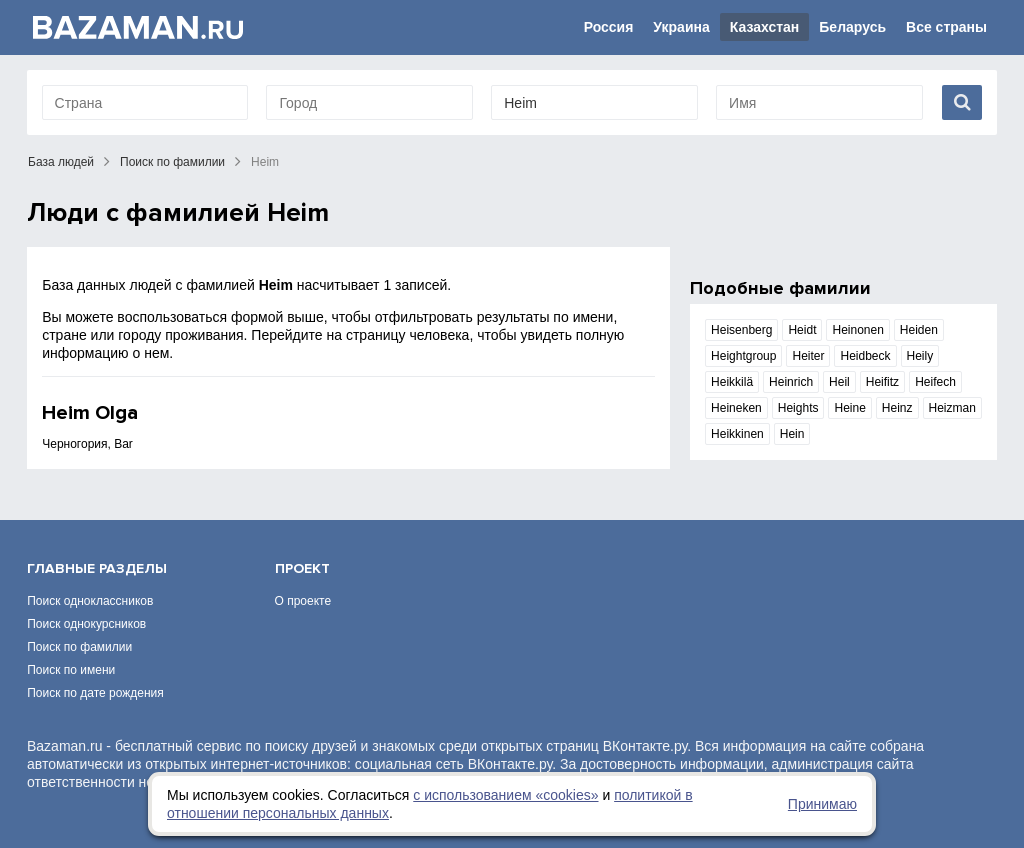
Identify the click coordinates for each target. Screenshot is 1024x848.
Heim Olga (90, 413)
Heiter (808, 356)
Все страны (946, 27)
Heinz (897, 408)
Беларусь (852, 27)
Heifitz (882, 382)
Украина (681, 27)
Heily (920, 356)
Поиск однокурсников (86, 624)
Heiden (919, 330)
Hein (792, 434)
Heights (798, 408)
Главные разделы (97, 568)
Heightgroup (743, 356)
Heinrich (791, 382)
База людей (61, 162)
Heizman (952, 408)
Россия (609, 27)
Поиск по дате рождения (95, 693)
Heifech (935, 382)
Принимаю (822, 804)
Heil (839, 382)
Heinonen (857, 330)
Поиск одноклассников (90, 601)
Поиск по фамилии (172, 162)
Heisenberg (741, 330)
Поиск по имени (71, 670)
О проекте (303, 601)
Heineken (736, 408)
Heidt (802, 330)
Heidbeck (865, 356)
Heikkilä (732, 382)
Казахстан (765, 27)
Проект (302, 568)
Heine (849, 408)
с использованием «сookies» (505, 795)
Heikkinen (737, 434)
